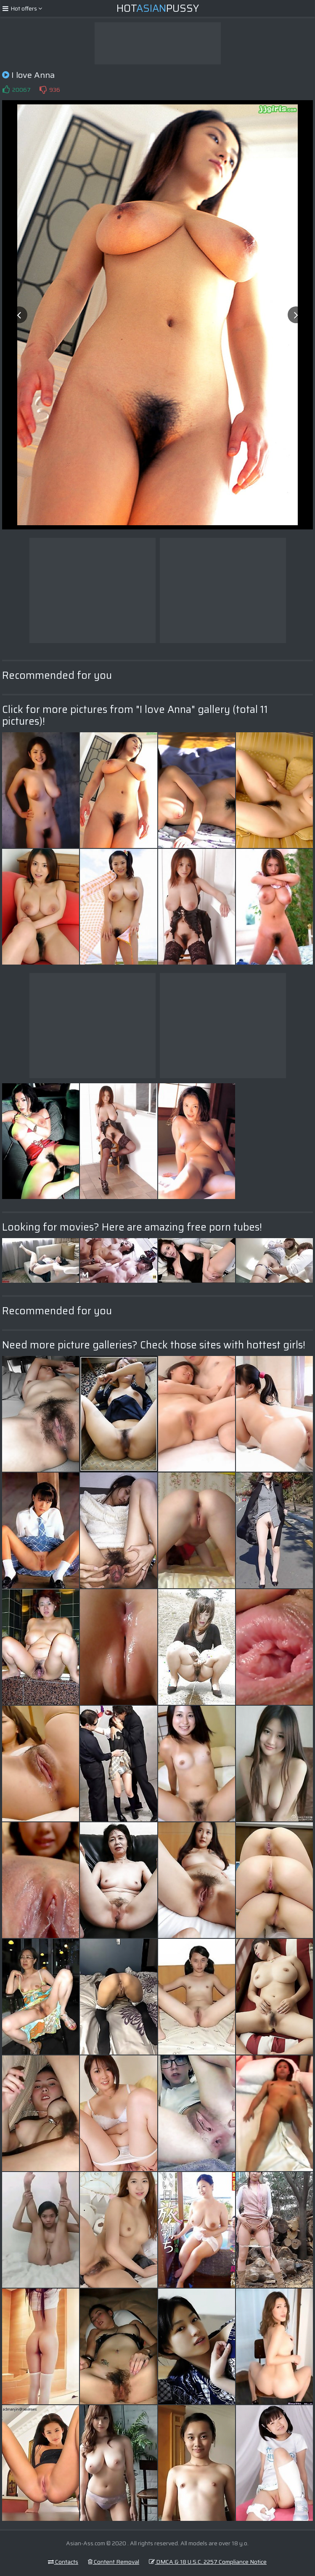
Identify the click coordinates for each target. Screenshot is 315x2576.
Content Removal (113, 2561)
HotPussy (157, 8)
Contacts (63, 2561)
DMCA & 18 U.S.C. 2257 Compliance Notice (208, 2561)
